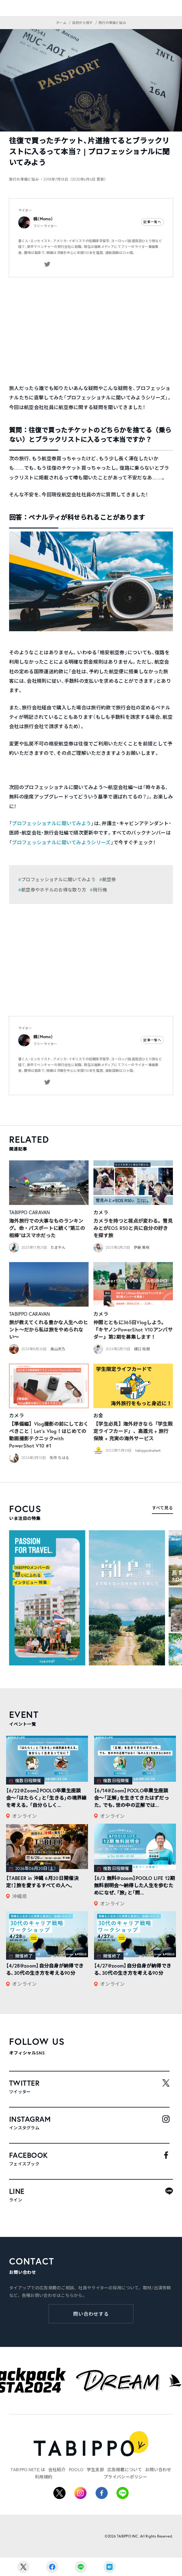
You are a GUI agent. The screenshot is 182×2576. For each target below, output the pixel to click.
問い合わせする (91, 2314)
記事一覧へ (152, 222)
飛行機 (100, 890)
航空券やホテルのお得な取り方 (53, 890)
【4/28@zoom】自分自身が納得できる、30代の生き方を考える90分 (44, 1969)
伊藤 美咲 (142, 1247)
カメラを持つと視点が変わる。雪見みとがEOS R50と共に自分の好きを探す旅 (133, 1228)
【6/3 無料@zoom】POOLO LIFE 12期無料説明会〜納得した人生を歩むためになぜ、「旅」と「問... (134, 1885)
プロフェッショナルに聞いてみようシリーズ (61, 842)
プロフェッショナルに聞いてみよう (51, 823)
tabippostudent (148, 1450)
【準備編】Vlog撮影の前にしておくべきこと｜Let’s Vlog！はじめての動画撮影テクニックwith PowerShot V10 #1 (49, 1435)
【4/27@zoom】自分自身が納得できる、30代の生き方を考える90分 (132, 1969)
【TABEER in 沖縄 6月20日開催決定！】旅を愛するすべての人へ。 (42, 1881)
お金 (98, 1415)
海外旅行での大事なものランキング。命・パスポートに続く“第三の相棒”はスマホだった (47, 1228)
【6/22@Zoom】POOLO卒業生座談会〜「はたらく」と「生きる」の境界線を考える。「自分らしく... (46, 1797)
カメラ (100, 1212)
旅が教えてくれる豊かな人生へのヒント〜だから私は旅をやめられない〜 (48, 1329)
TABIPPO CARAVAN (29, 1212)
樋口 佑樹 (142, 1349)
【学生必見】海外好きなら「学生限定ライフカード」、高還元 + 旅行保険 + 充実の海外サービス (133, 1431)
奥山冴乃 (57, 1349)
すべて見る (162, 1508)
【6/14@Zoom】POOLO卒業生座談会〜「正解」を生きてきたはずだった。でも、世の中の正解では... (131, 1797)
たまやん (58, 1247)
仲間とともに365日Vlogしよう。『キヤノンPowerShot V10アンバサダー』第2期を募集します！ (133, 1329)
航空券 (109, 879)
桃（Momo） (43, 219)
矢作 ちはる (59, 1457)
